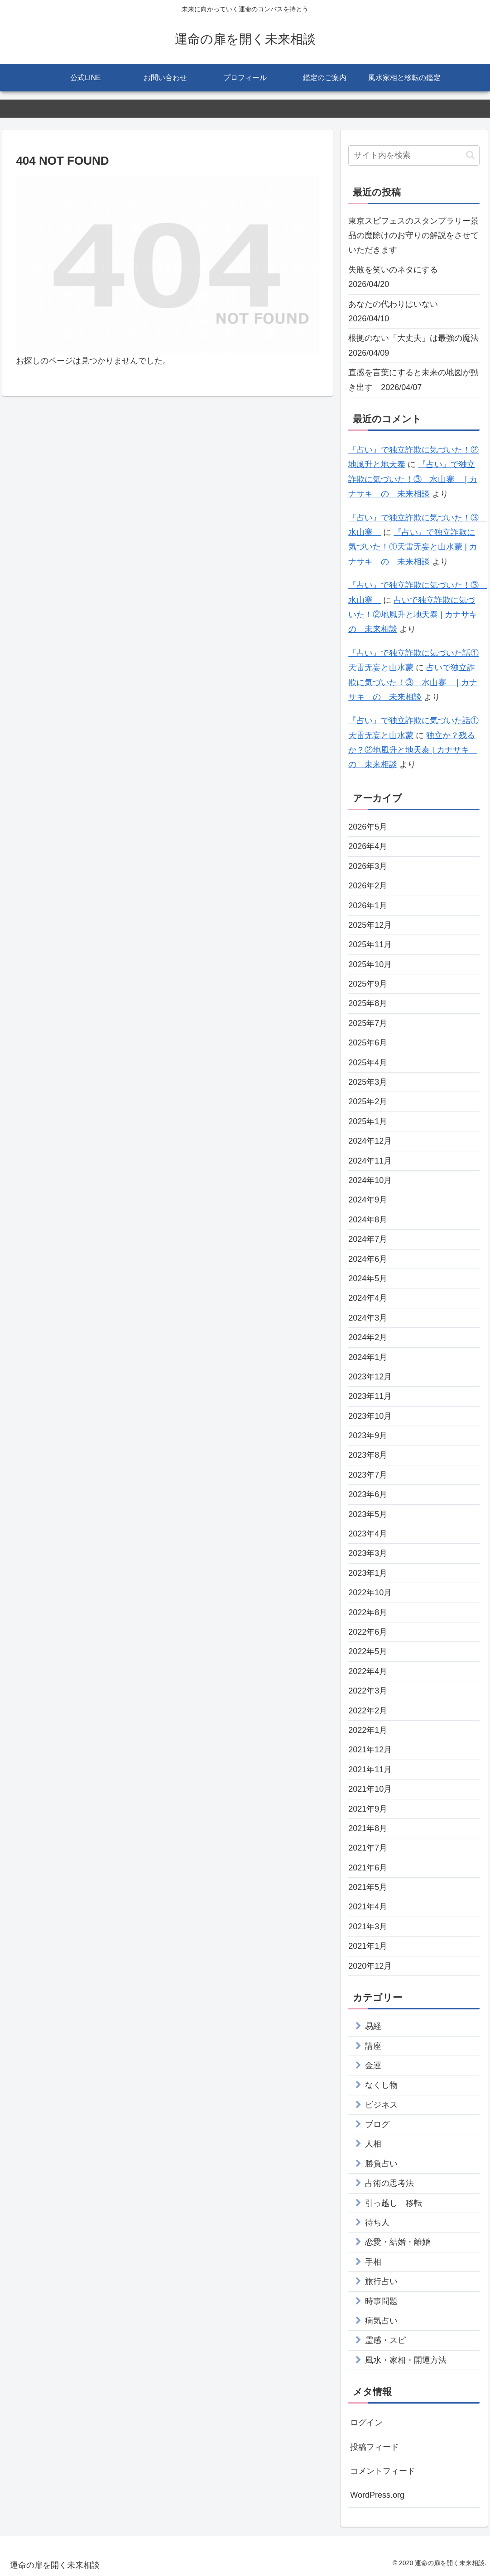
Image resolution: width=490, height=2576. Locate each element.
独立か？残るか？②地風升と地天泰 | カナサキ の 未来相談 (412, 750)
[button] (470, 155)
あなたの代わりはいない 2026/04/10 (397, 311)
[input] (414, 155)
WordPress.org (377, 2495)
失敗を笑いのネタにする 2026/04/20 (397, 277)
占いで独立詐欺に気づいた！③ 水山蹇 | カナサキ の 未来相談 (412, 682)
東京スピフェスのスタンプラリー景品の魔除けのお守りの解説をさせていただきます (413, 235)
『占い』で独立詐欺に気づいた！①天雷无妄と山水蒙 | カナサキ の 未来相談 (412, 547)
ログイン (366, 2422)
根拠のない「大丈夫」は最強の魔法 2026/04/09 (414, 345)
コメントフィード (382, 2471)
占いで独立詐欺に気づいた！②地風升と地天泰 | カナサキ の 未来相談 (416, 615)
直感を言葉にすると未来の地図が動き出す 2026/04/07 (413, 379)
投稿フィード (374, 2447)
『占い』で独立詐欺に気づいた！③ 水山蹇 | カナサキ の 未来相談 (412, 479)
